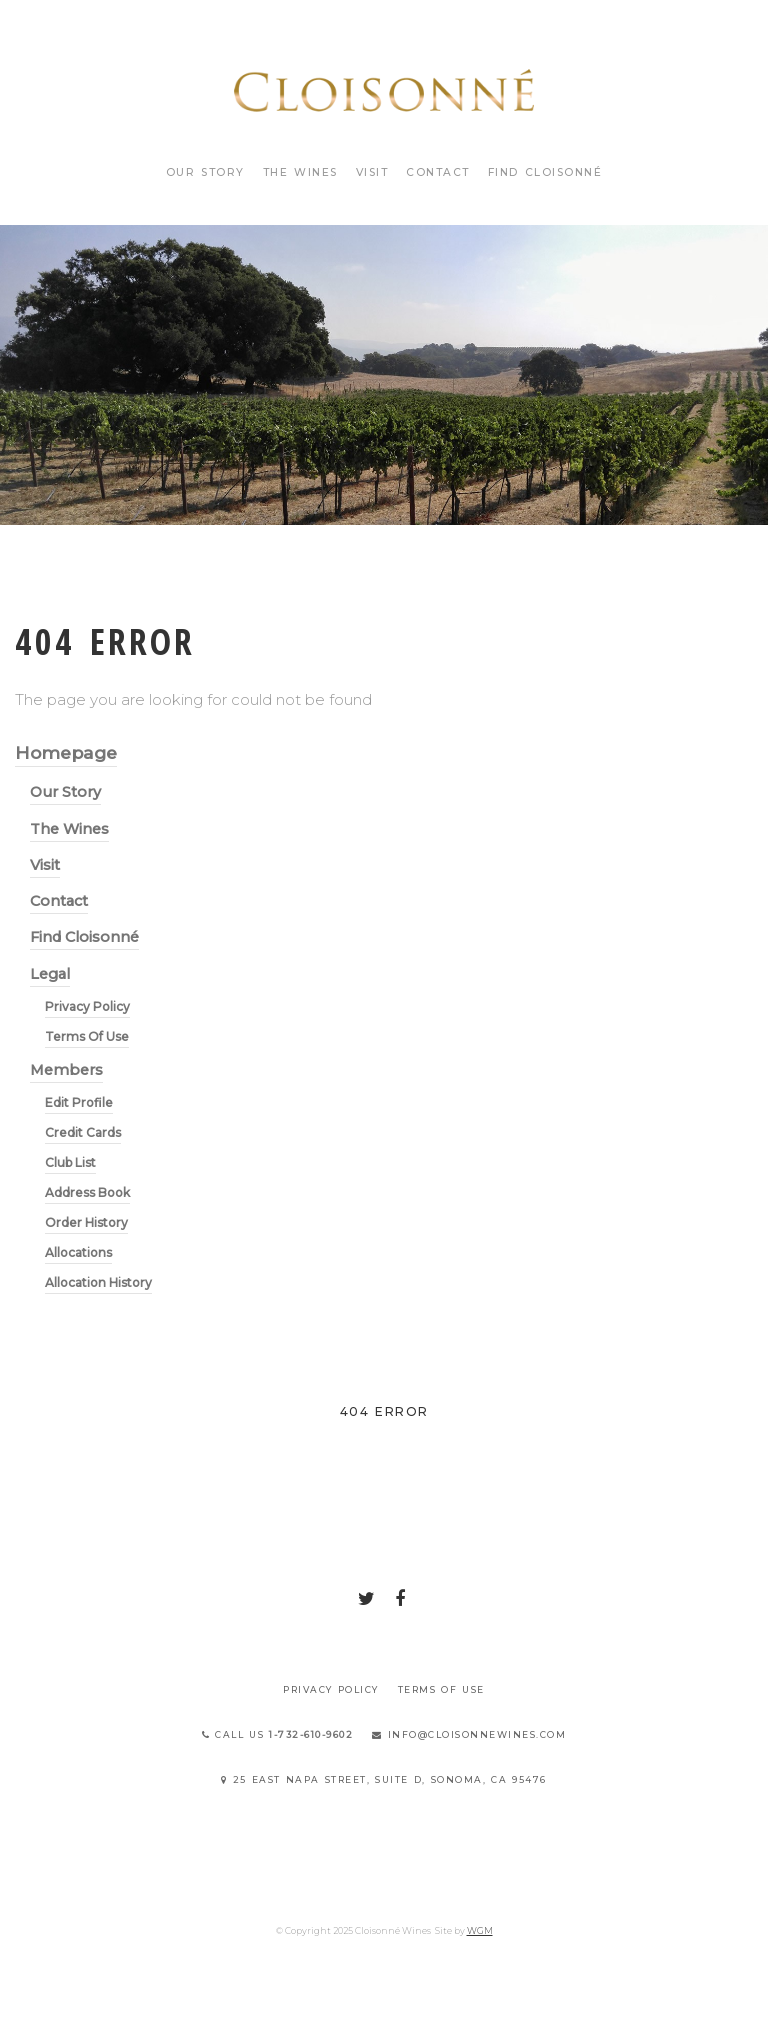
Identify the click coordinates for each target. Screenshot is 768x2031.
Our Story (205, 172)
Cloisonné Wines (384, 90)
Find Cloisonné (545, 172)
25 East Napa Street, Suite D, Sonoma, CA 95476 (384, 1779)
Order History (86, 1222)
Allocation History (98, 1282)
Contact (438, 172)
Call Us (278, 1734)
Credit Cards (83, 1132)
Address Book (87, 1192)
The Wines (300, 172)
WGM (480, 1930)
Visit (372, 172)
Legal (50, 974)
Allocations (78, 1252)
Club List (70, 1162)
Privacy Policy (87, 1006)
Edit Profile (79, 1102)
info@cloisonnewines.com (469, 1734)
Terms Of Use (87, 1036)
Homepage (66, 752)
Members (66, 1070)
